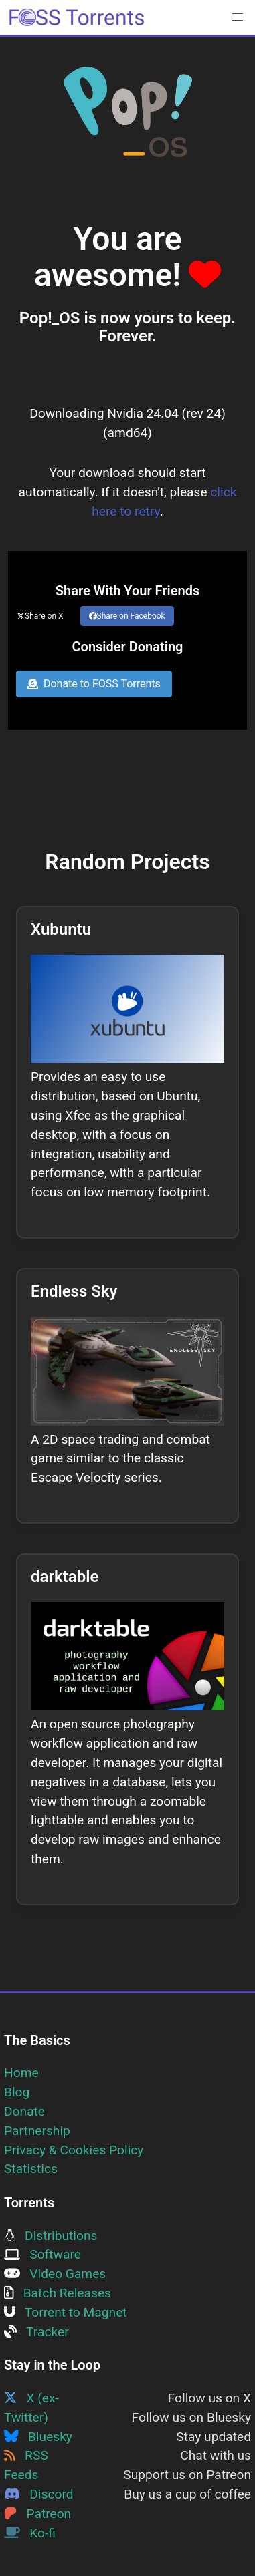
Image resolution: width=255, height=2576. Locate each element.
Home (21, 2072)
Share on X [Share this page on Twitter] (40, 616)
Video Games (55, 2273)
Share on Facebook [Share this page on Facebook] (127, 616)
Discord (39, 2494)
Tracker (36, 2332)
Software (42, 2254)
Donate (24, 2111)
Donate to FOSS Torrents (94, 683)
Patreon (37, 2513)
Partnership (37, 2130)
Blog (16, 2092)
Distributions (50, 2235)
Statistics (31, 2169)
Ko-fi (30, 2533)
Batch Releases (57, 2293)
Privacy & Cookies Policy (73, 2150)
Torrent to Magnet (65, 2312)
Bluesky (38, 2436)
